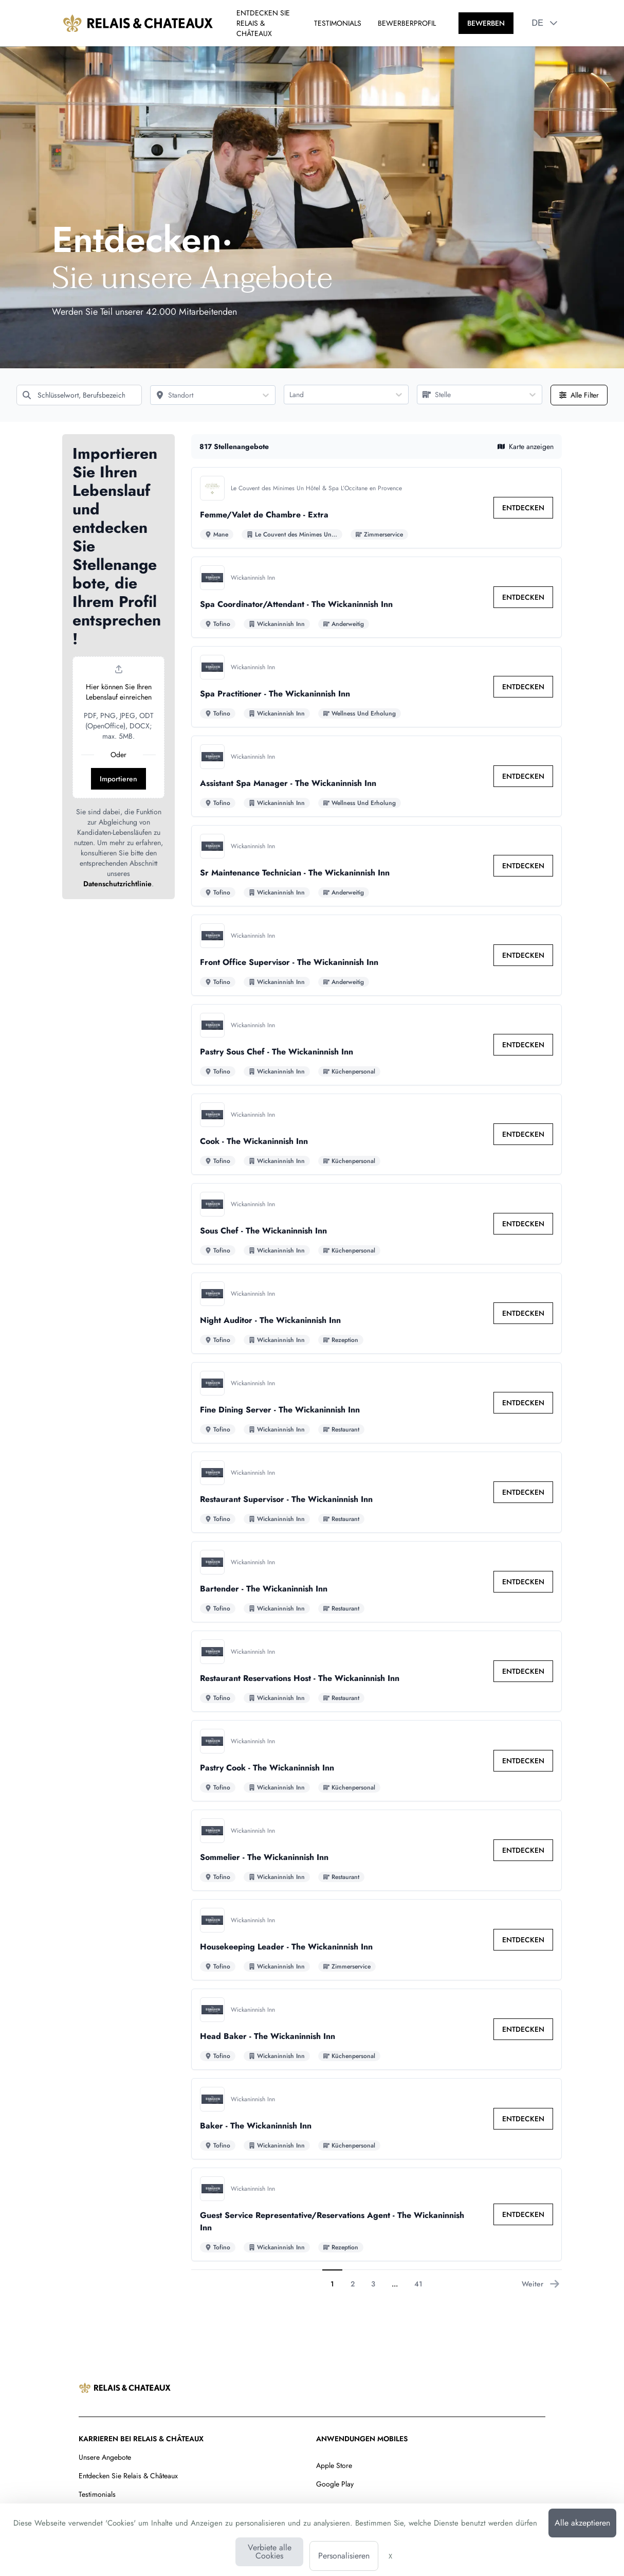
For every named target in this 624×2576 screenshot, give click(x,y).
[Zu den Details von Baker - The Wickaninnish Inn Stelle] (376, 2118)
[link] (523, 507)
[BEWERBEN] (485, 23)
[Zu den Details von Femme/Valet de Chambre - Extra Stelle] (376, 507)
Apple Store (334, 2465)
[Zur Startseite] (138, 23)
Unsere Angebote (105, 2457)
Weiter (541, 2284)
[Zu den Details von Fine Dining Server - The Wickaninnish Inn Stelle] (376, 1402)
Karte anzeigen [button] (526, 446)
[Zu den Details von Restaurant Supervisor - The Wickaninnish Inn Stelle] (376, 1492)
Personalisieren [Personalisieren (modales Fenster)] (344, 2556)
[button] (553, 23)
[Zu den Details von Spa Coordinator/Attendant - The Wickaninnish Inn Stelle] (376, 597)
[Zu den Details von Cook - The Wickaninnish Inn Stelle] (376, 1134)
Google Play (335, 2484)
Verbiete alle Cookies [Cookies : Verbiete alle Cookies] (269, 2552)
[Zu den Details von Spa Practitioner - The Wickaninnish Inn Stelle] (376, 686)
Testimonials (97, 2494)
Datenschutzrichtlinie (117, 884)
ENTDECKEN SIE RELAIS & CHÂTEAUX (263, 23)
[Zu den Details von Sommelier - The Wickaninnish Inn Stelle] (376, 1850)
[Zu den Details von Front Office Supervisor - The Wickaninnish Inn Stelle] (376, 955)
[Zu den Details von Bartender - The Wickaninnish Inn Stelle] (376, 1581)
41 (418, 2284)
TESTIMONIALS (337, 23)
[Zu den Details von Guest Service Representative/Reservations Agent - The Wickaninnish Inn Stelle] (376, 2214)
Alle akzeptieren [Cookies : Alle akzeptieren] (582, 2523)
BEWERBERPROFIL (407, 23)
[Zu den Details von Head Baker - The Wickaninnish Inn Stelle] (376, 2029)
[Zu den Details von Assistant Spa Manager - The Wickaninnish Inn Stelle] (376, 776)
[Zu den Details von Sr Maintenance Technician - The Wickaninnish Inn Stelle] (376, 865)
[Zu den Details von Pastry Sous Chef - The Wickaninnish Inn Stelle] (376, 1044)
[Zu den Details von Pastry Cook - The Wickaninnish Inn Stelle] (376, 1760)
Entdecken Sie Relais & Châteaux (128, 2476)
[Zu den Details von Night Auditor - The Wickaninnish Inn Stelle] (376, 1313)
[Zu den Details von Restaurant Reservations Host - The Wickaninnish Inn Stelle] (376, 1671)
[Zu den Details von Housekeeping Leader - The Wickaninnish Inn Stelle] (376, 1939)
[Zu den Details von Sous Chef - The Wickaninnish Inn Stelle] (376, 1223)
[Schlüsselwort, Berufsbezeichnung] (79, 395)
